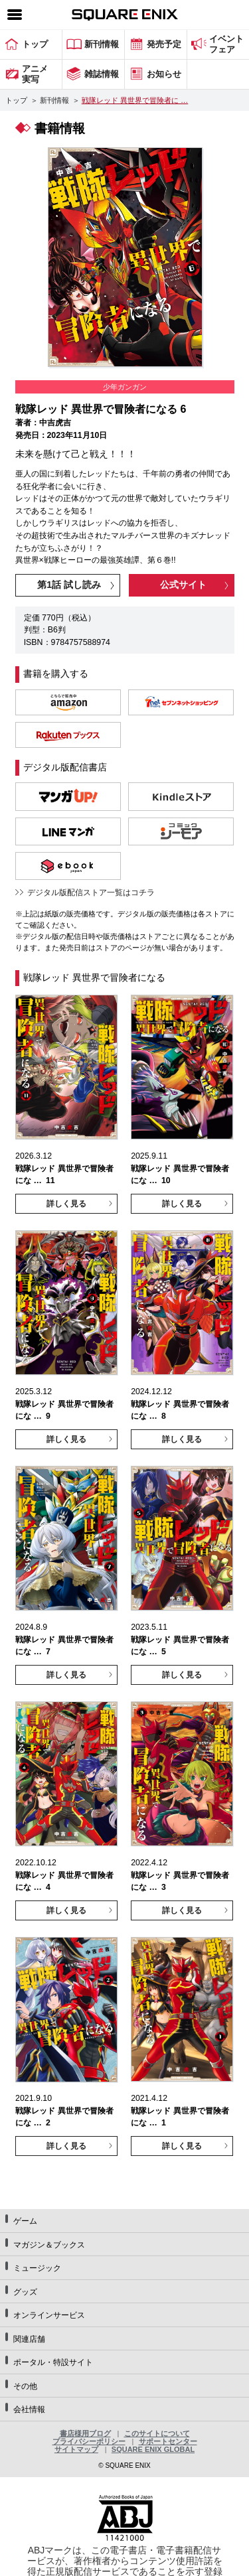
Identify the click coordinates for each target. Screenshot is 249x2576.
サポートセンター (168, 2441)
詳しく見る (66, 1203)
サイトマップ (76, 2449)
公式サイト (183, 584)
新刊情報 (54, 100)
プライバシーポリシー (88, 2441)
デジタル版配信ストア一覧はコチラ (91, 892)
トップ (16, 100)
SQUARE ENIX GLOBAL (153, 2449)
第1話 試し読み (69, 584)
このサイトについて (157, 2433)
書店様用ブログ (85, 2433)
